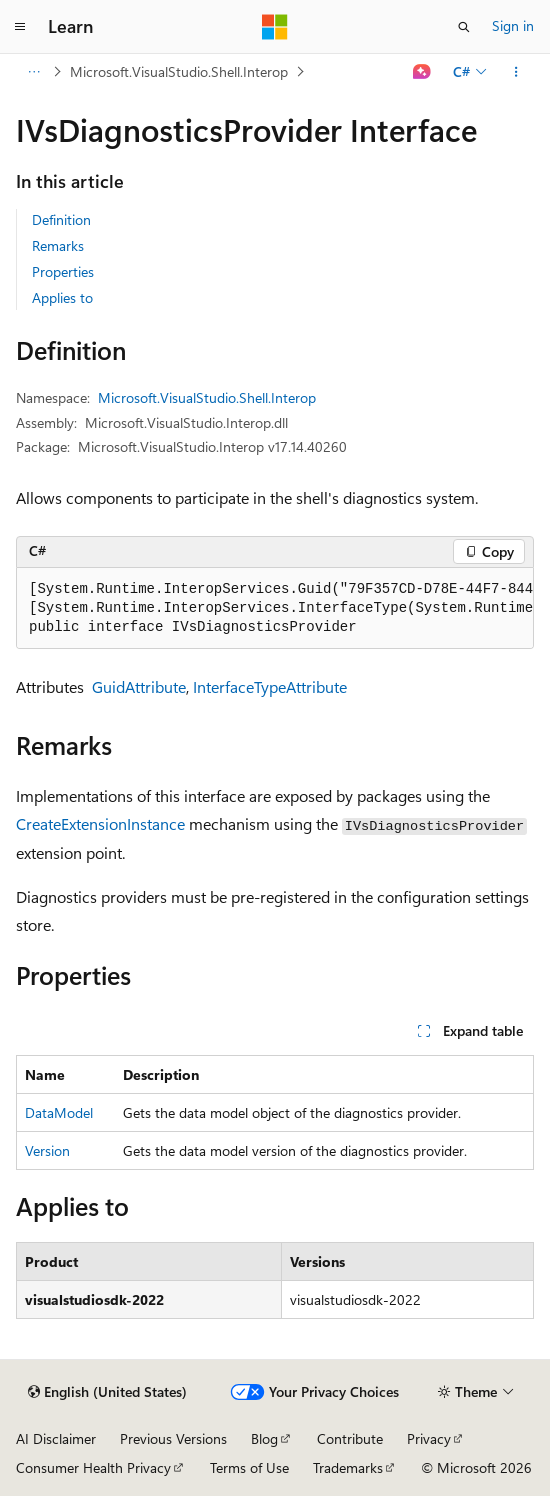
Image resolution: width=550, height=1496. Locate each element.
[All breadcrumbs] (33, 72)
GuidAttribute (139, 686)
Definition (61, 219)
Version (47, 1150)
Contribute (350, 1438)
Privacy (429, 1438)
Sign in (513, 25)
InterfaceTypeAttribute (270, 686)
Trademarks (348, 1467)
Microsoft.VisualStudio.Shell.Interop (179, 71)
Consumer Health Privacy (93, 1467)
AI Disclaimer (56, 1438)
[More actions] (516, 72)
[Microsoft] (275, 27)
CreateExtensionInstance (100, 823)
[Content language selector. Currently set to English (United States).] (107, 1392)
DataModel (59, 1112)
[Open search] (464, 27)
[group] (275, 609)
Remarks (58, 245)
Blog (264, 1438)
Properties (63, 271)
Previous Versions (173, 1438)
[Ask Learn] (422, 72)
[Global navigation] (20, 27)
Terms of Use (249, 1467)
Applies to (62, 297)
